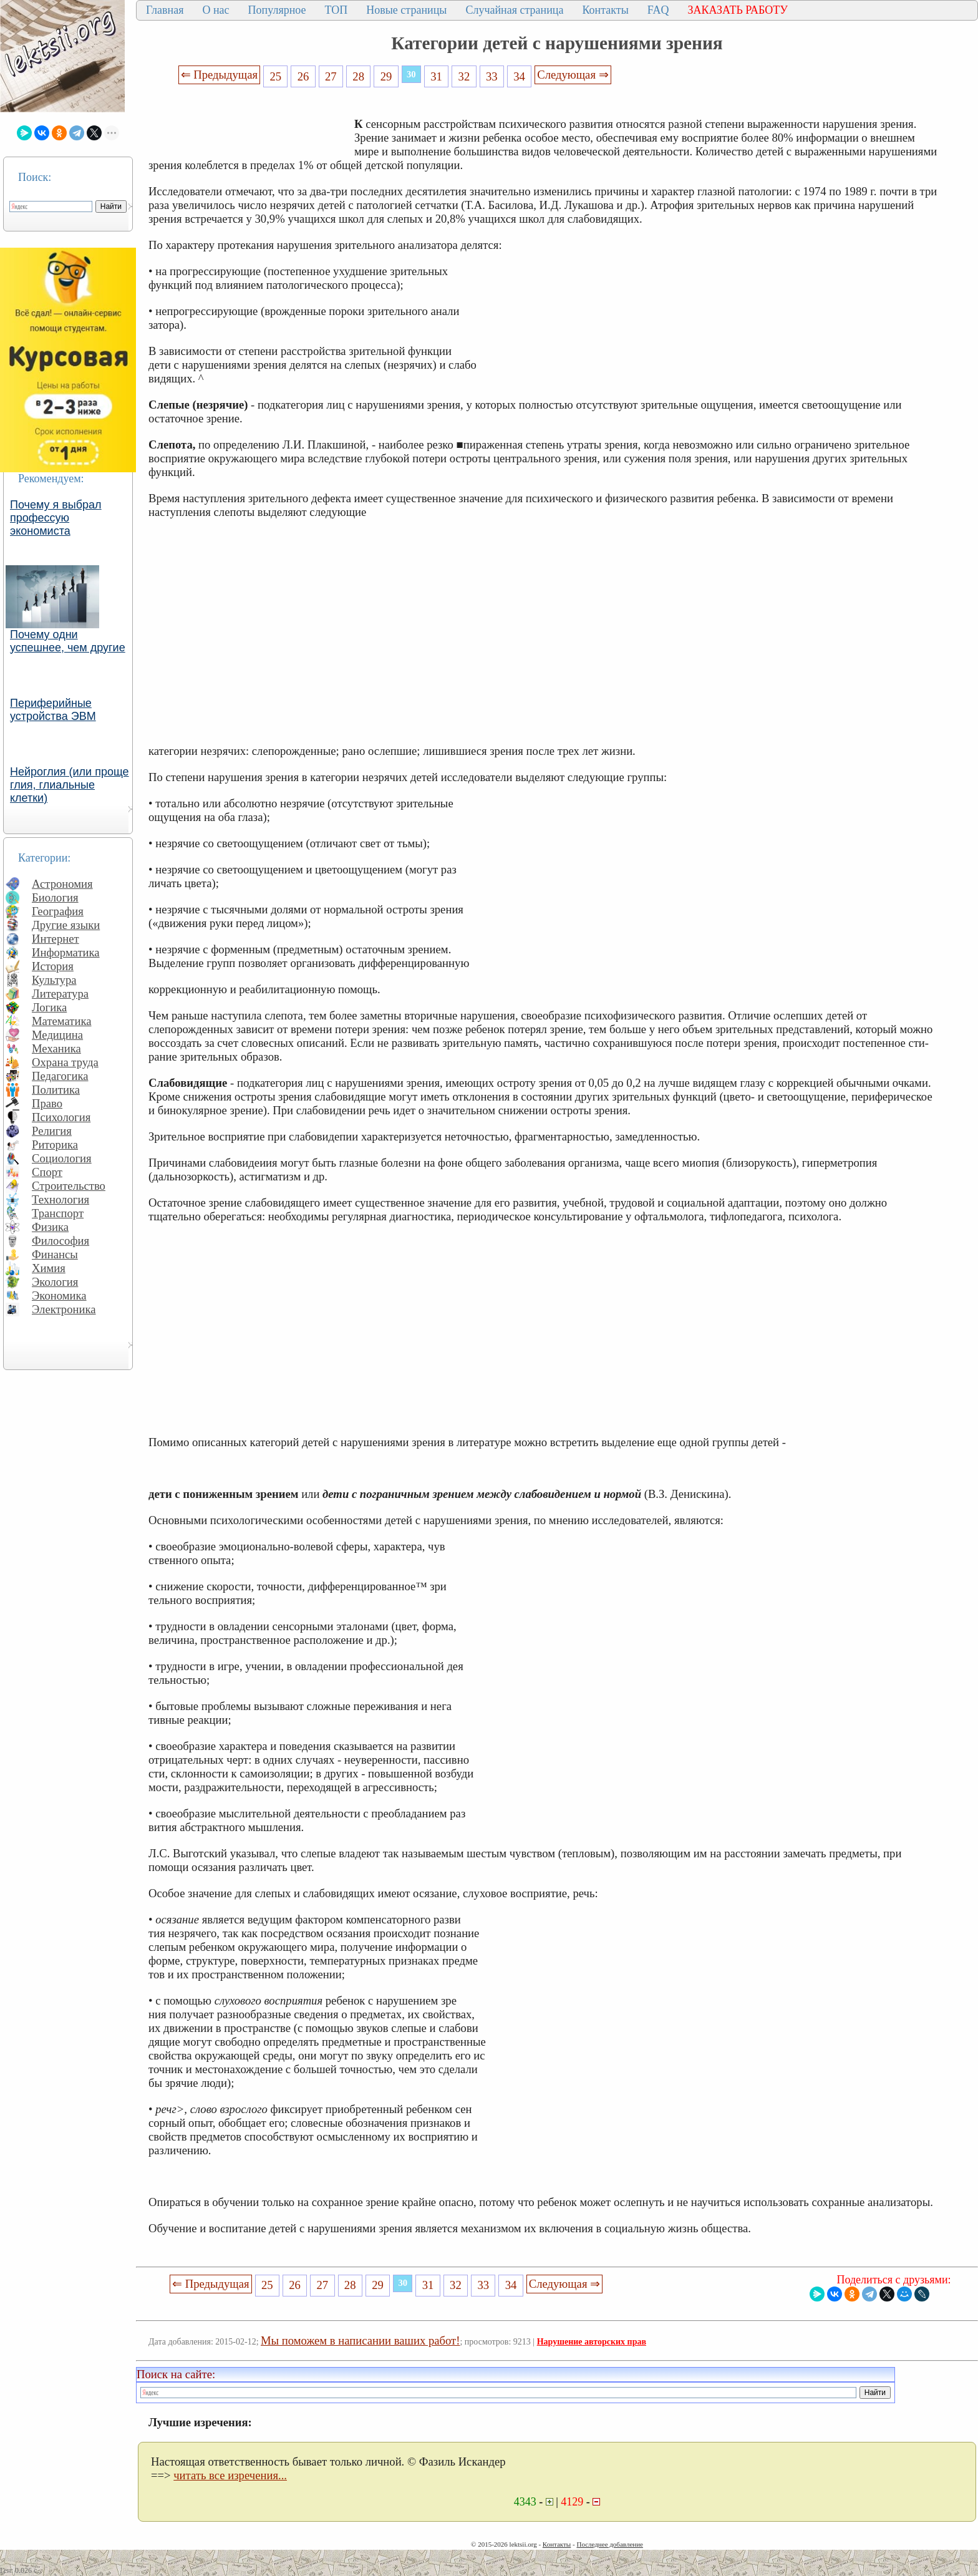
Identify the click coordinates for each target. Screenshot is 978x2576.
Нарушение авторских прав (591, 2341)
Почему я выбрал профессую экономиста (56, 517)
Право (47, 1103)
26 (303, 76)
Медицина (57, 1034)
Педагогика (60, 1075)
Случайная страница (514, 10)
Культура (54, 979)
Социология (62, 1158)
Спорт (47, 1172)
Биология (55, 897)
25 (275, 76)
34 (519, 76)
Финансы (55, 1254)
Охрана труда (65, 1062)
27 (331, 76)
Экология (55, 1281)
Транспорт (58, 1213)
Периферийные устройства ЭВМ (53, 709)
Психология (61, 1117)
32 (464, 76)
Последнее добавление (609, 2544)
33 (492, 76)
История (53, 966)
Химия (48, 1268)
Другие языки (66, 924)
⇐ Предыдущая (219, 74)
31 (436, 76)
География (58, 911)
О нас (215, 10)
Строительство (68, 1185)
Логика (49, 1007)
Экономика (59, 1295)
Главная (164, 10)
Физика (50, 1226)
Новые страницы (406, 10)
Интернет (55, 938)
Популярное (277, 10)
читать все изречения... (230, 2475)
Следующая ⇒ (572, 74)
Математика (62, 1021)
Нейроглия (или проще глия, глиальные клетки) (69, 785)
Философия (60, 1240)
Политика (56, 1089)
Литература (60, 993)
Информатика (66, 952)
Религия (52, 1130)
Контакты (605, 10)
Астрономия (62, 883)
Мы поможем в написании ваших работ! (360, 2340)
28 (358, 76)
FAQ (658, 10)
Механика (56, 1048)
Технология (60, 1199)
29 (386, 76)
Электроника (64, 1309)
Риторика (55, 1144)
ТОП (336, 10)
